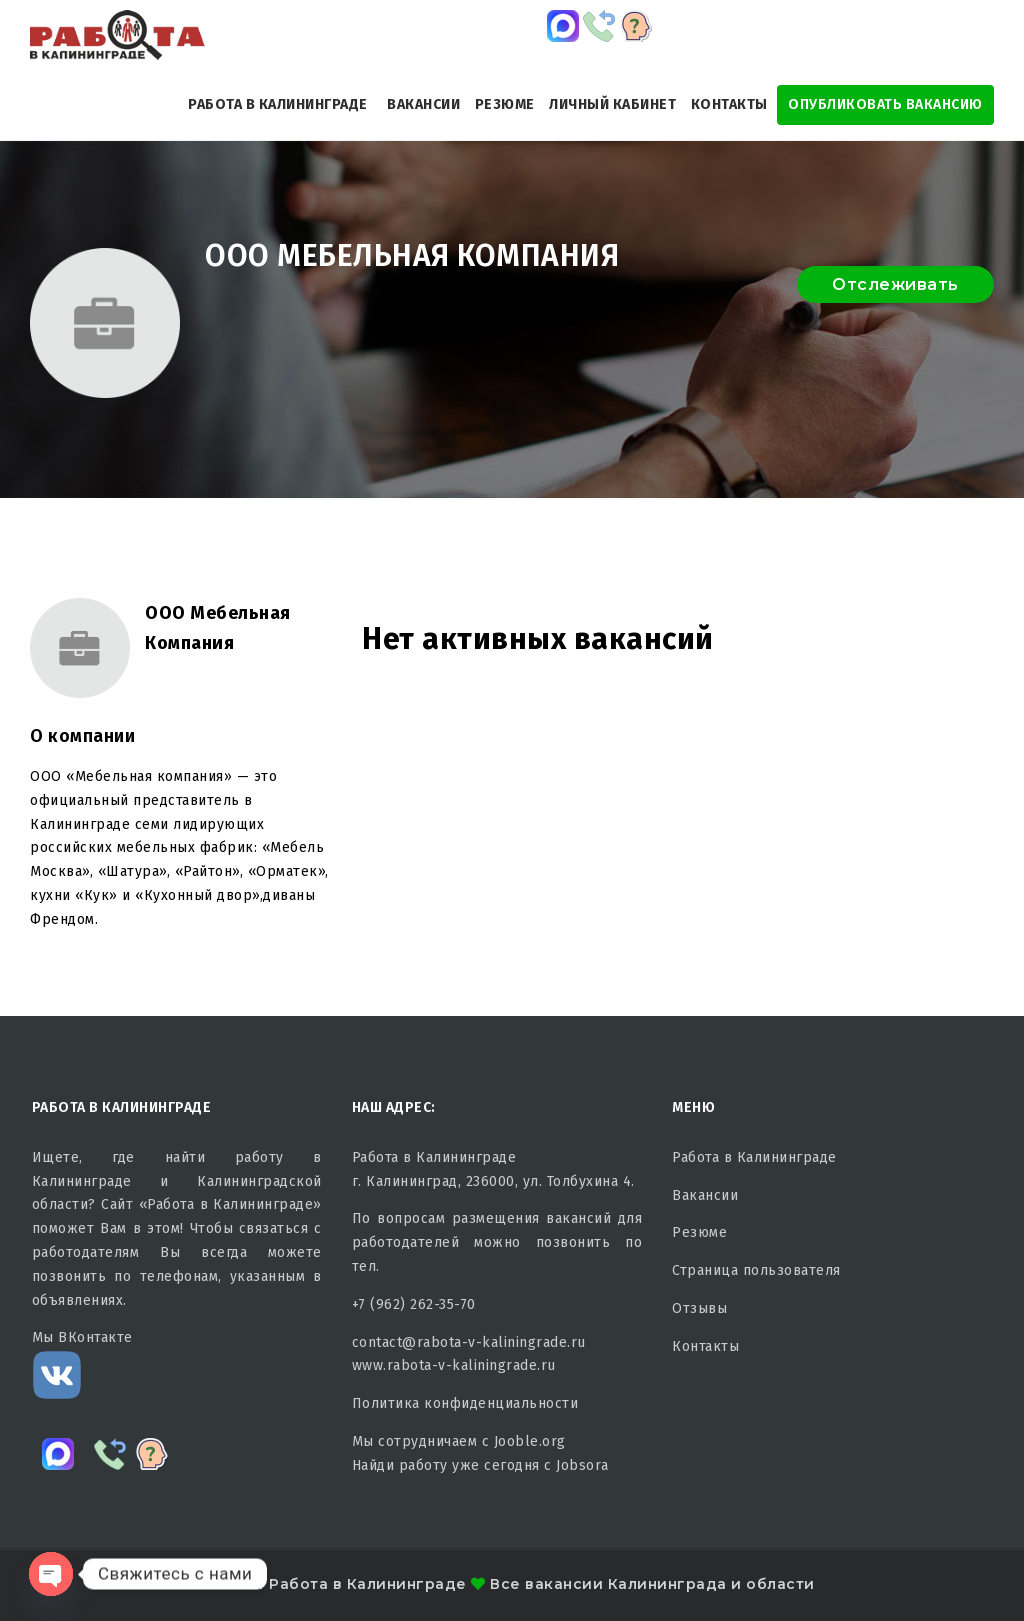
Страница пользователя (756, 1270)
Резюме (505, 104)
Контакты (729, 104)
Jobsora (582, 1465)
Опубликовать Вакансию (885, 104)
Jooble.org (530, 1441)
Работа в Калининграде (278, 104)
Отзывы (699, 1308)
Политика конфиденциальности (465, 1403)
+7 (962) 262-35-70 (414, 1304)
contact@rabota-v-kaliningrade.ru (469, 1342)
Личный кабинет (612, 104)
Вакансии (423, 104)
